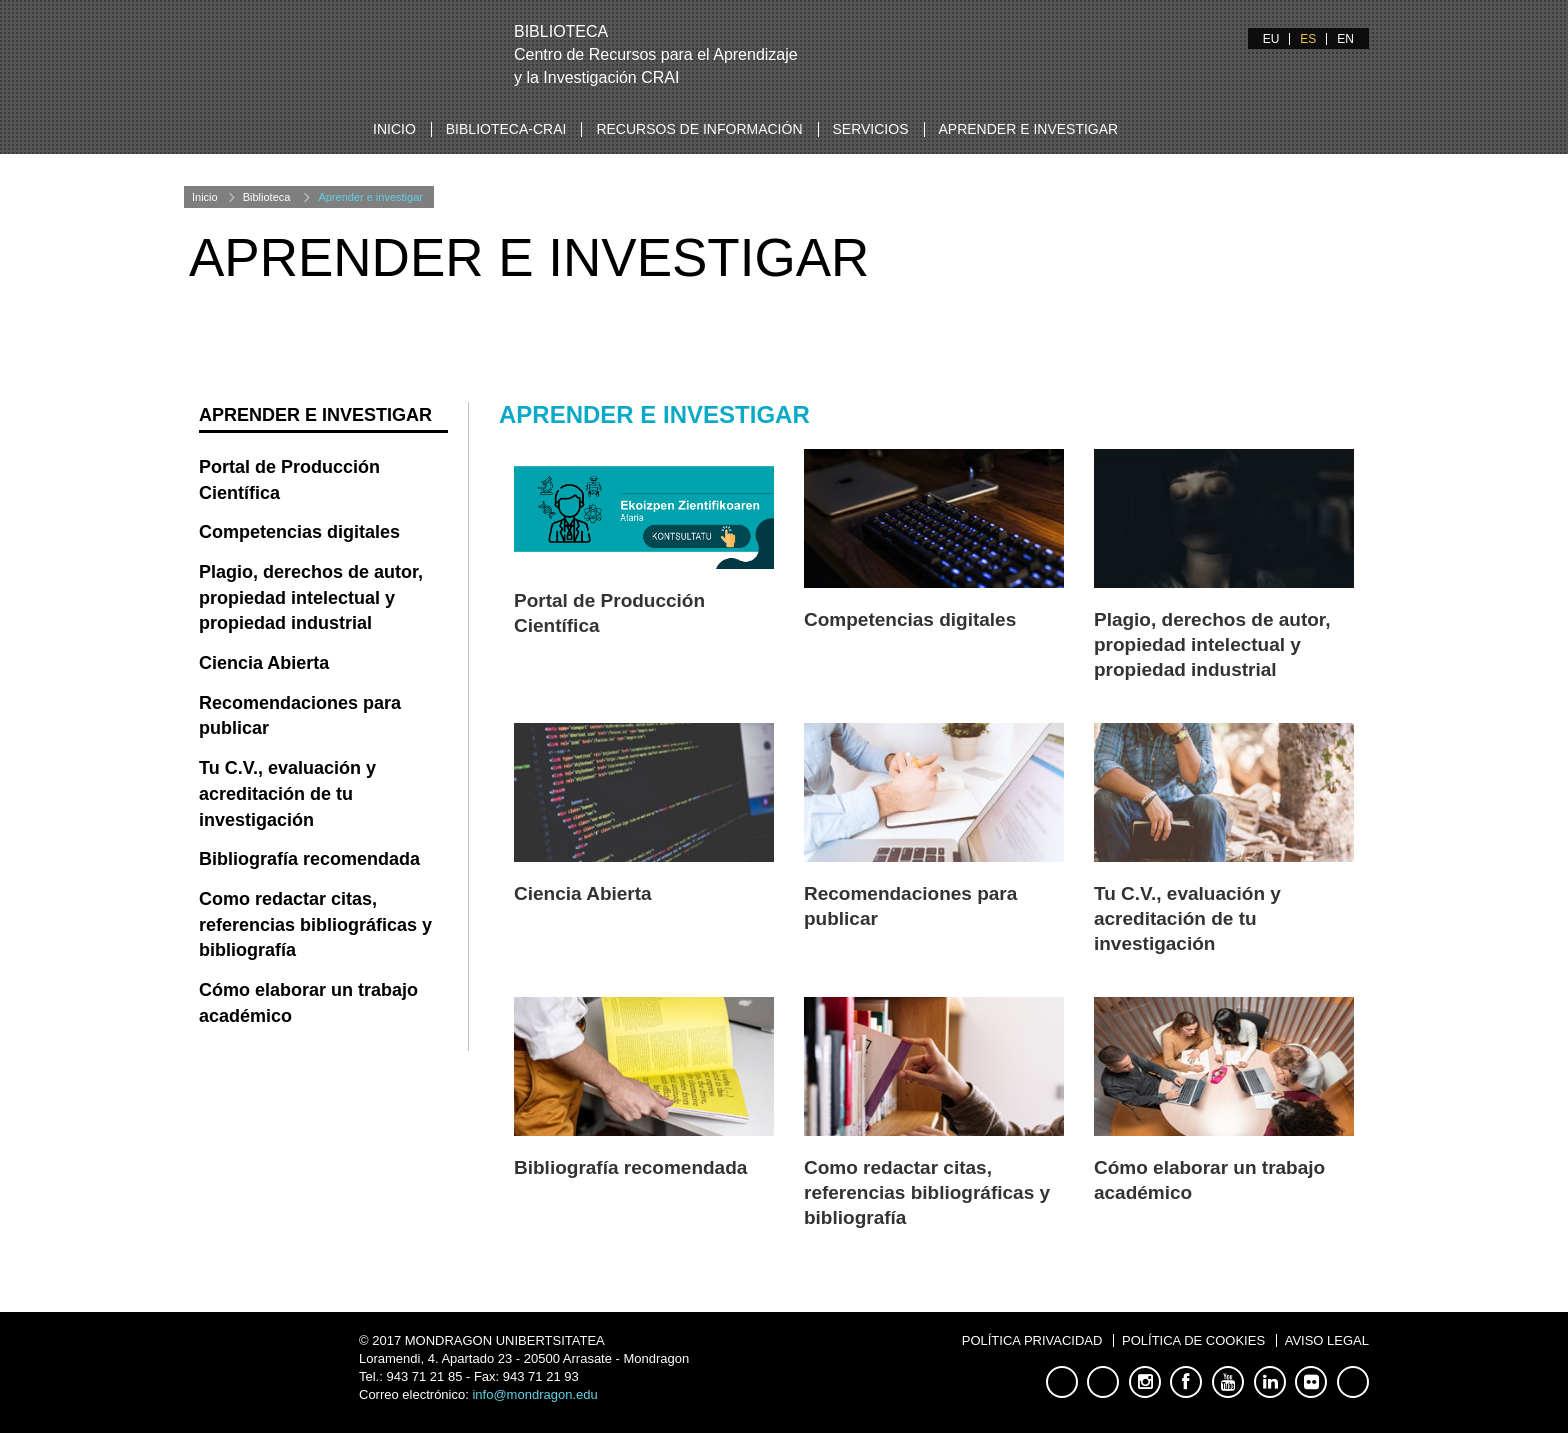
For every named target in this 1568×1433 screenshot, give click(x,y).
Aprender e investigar (1029, 129)
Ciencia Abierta (583, 893)
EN (1345, 39)
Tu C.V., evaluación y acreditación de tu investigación (1187, 918)
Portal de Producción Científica (289, 480)
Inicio (394, 129)
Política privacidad (1032, 1340)
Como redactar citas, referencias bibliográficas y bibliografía (927, 1192)
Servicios (871, 129)
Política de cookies (1193, 1340)
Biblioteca (267, 197)
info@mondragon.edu (534, 1394)
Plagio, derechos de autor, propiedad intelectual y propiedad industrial (1212, 644)
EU (1271, 39)
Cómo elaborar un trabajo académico (308, 1003)
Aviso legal (1327, 1340)
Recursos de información (699, 129)
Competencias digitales (910, 619)
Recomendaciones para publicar (300, 716)
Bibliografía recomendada (630, 1167)
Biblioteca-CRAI (506, 129)
